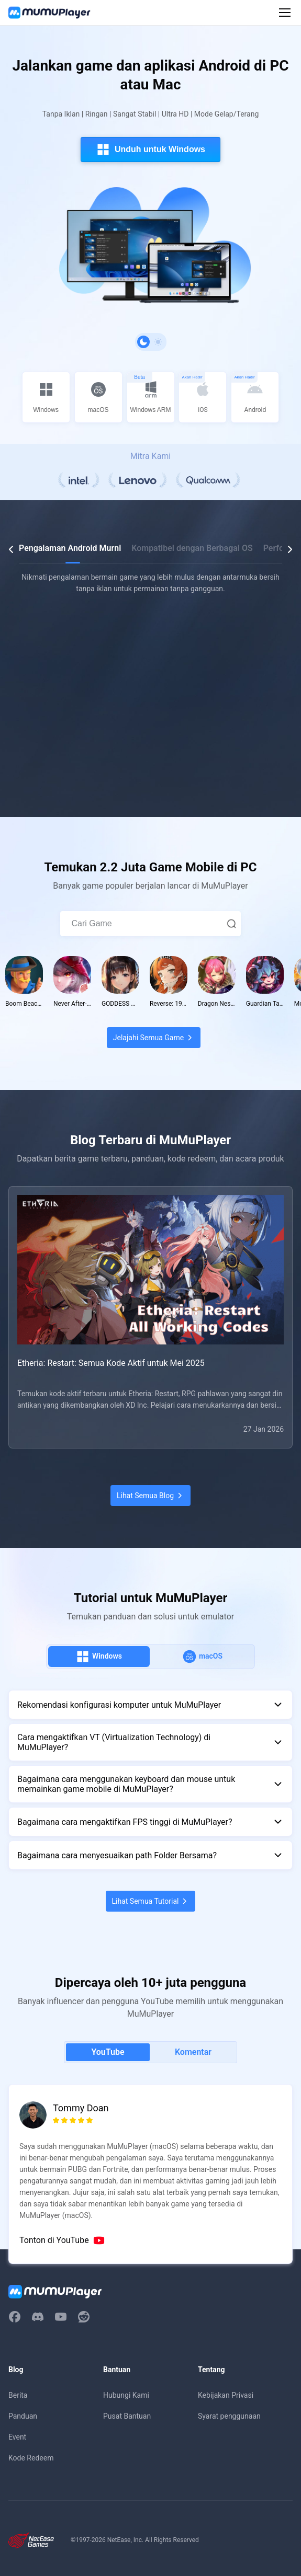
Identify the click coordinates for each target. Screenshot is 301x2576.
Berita (18, 2395)
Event (17, 2437)
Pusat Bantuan (127, 2416)
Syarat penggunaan (229, 2416)
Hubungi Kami (126, 2395)
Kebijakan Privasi (225, 2395)
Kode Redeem (30, 2458)
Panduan (22, 2416)
